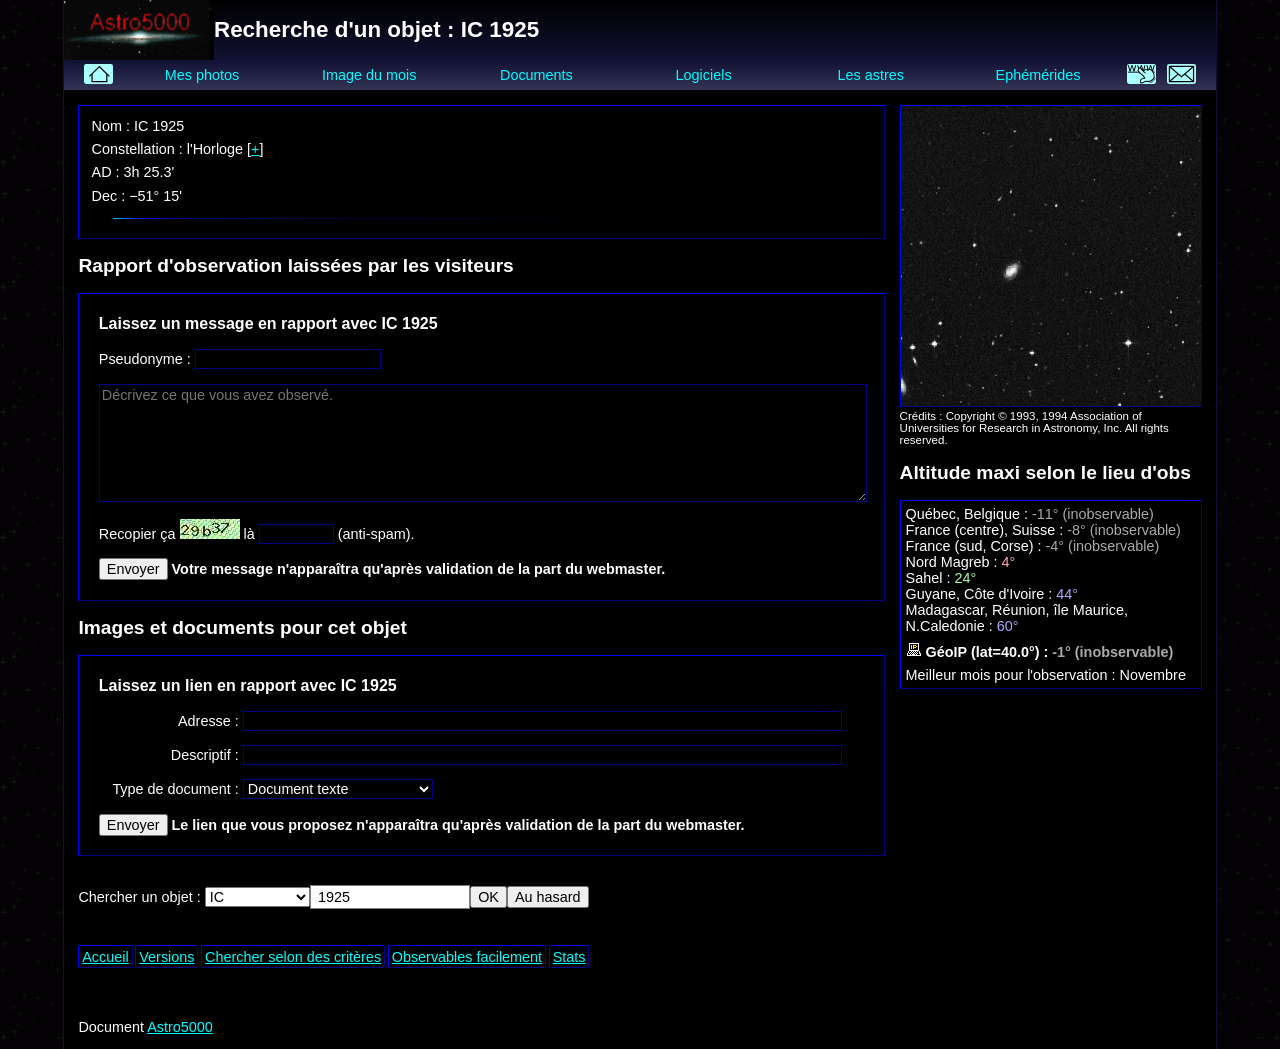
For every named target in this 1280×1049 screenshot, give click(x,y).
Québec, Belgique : (969, 514)
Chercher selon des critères (293, 957)
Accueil (105, 957)
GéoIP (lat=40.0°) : (979, 652)
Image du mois (369, 75)
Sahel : (930, 578)
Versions (166, 957)
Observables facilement (467, 957)
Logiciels (704, 75)
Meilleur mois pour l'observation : (1013, 675)
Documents (536, 75)
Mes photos (202, 75)
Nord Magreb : (954, 562)
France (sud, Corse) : (976, 546)
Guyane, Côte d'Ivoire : (981, 594)
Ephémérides (1038, 75)
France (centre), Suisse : (987, 530)
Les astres (871, 75)
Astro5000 (180, 1027)
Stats (569, 957)
